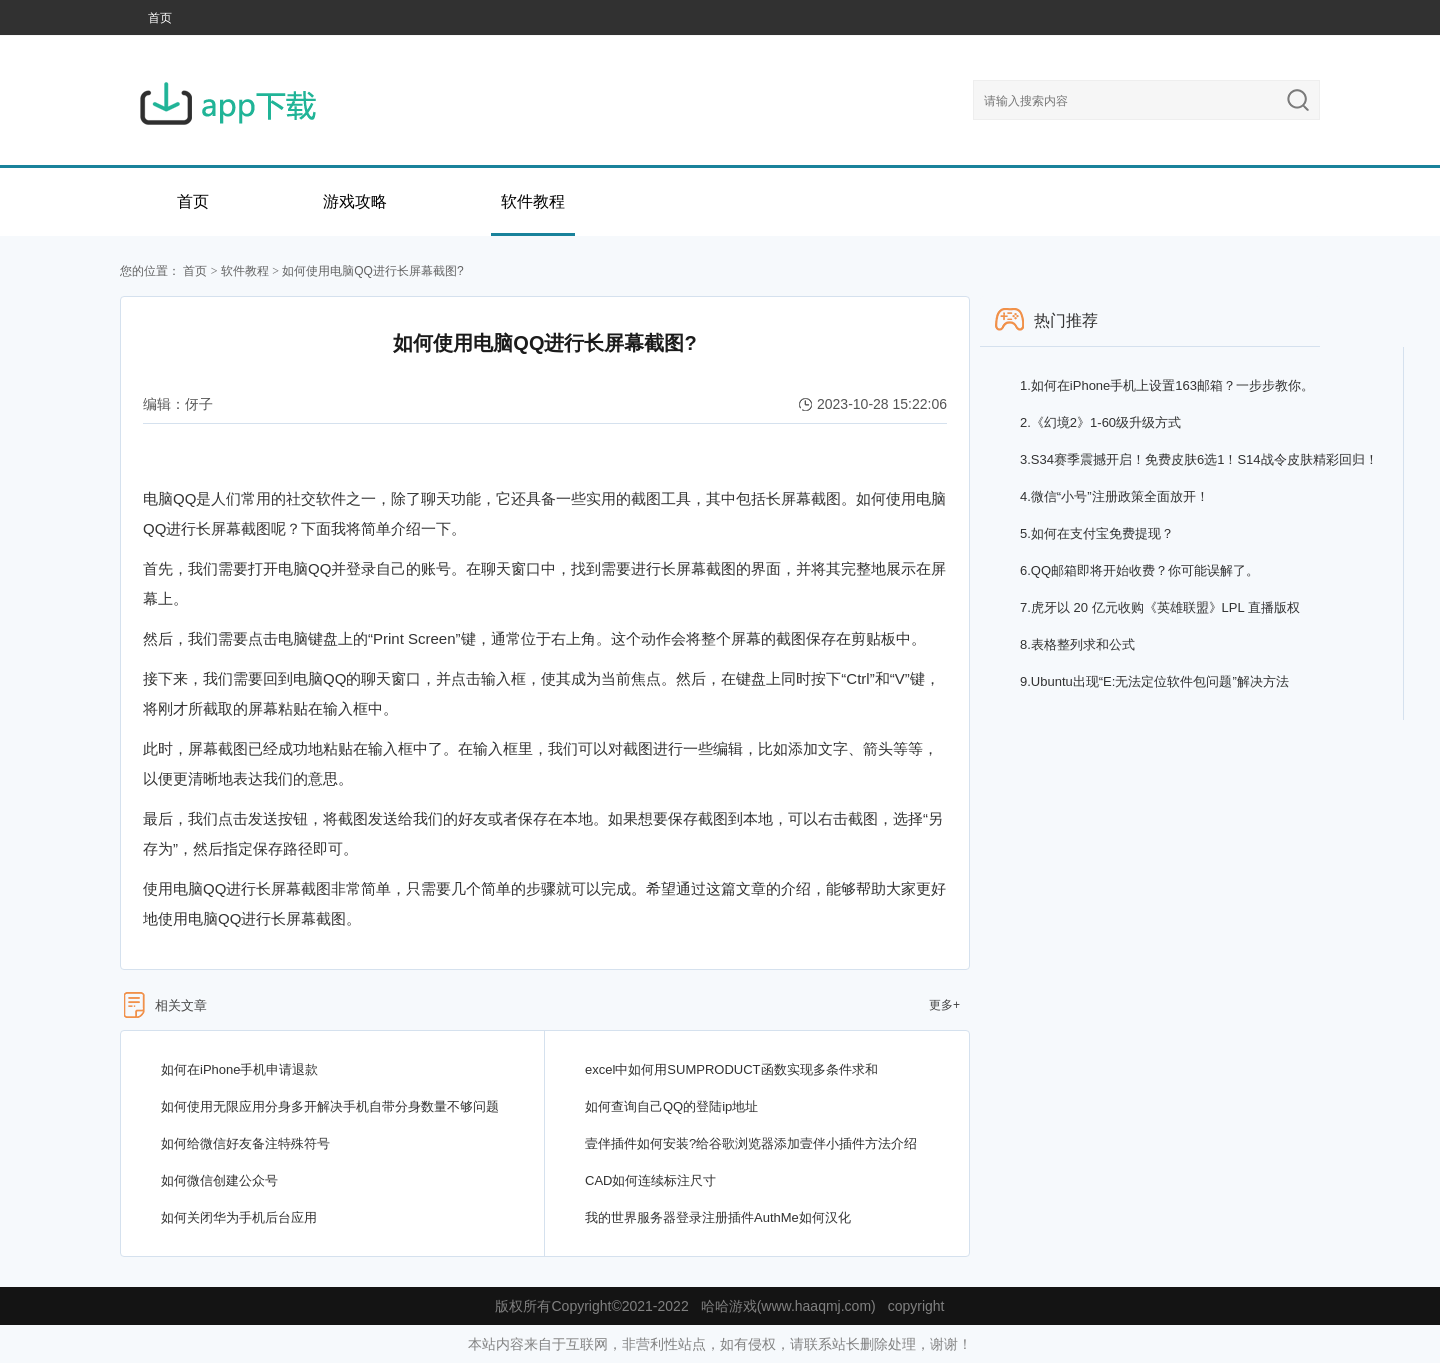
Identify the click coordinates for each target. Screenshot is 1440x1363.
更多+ (944, 1005)
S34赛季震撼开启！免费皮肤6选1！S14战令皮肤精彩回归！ (1199, 459)
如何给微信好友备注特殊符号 (245, 1143)
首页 (160, 18)
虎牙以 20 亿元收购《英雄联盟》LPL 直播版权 (1160, 607)
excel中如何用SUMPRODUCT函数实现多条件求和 (731, 1069)
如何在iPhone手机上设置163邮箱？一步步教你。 (1167, 385)
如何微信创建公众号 (219, 1180)
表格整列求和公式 (1077, 644)
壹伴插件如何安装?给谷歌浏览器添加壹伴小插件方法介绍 (751, 1143)
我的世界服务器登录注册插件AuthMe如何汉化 (718, 1217)
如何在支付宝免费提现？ (1097, 533)
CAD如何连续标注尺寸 (650, 1180)
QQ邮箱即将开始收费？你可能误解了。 (1139, 570)
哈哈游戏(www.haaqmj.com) (788, 1306)
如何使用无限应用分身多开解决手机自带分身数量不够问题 (330, 1106)
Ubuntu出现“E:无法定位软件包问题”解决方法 (1154, 681)
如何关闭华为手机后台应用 (239, 1217)
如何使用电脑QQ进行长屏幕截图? (372, 271)
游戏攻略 (355, 201)
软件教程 (533, 201)
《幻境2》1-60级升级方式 (1100, 422)
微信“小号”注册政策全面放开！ (1114, 496)
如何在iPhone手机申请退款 (239, 1069)
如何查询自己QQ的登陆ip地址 (671, 1106)
